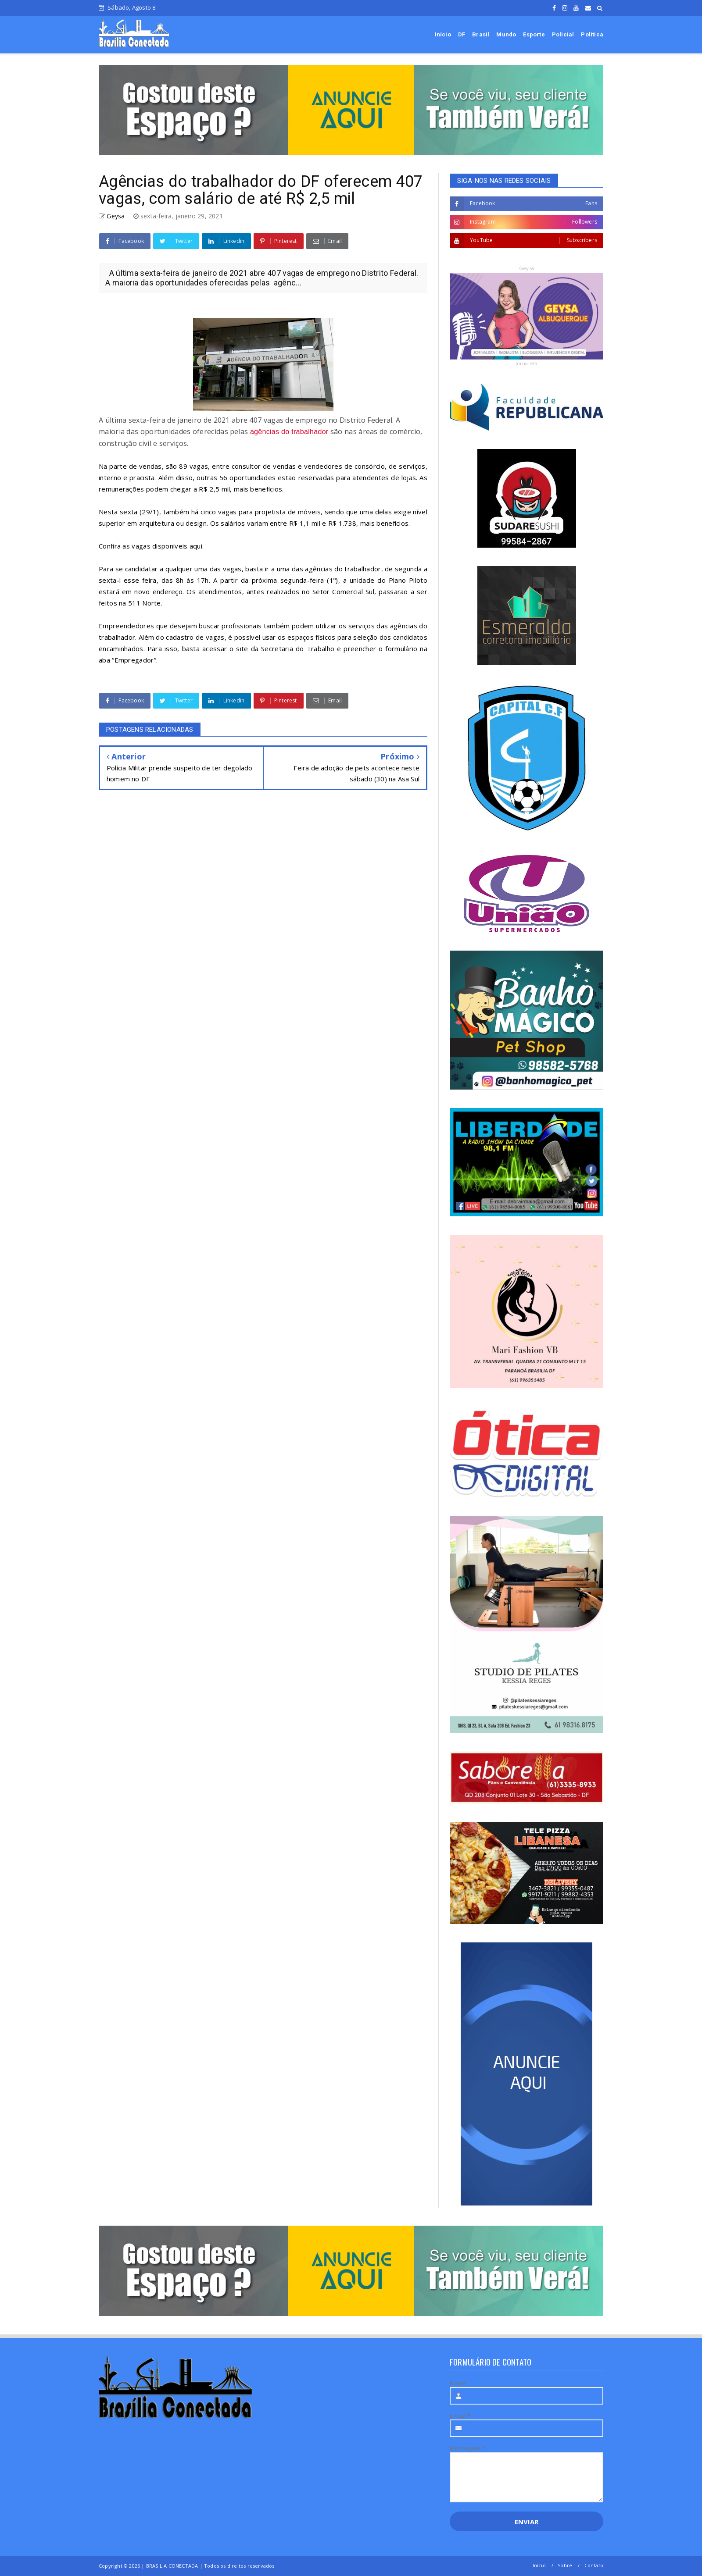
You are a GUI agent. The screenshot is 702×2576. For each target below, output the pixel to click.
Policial (563, 34)
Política (592, 34)
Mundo (506, 34)
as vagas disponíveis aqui (162, 546)
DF (461, 34)
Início (443, 34)
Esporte (533, 34)
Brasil (480, 34)
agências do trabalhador (289, 431)
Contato (593, 2565)
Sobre (565, 2565)
